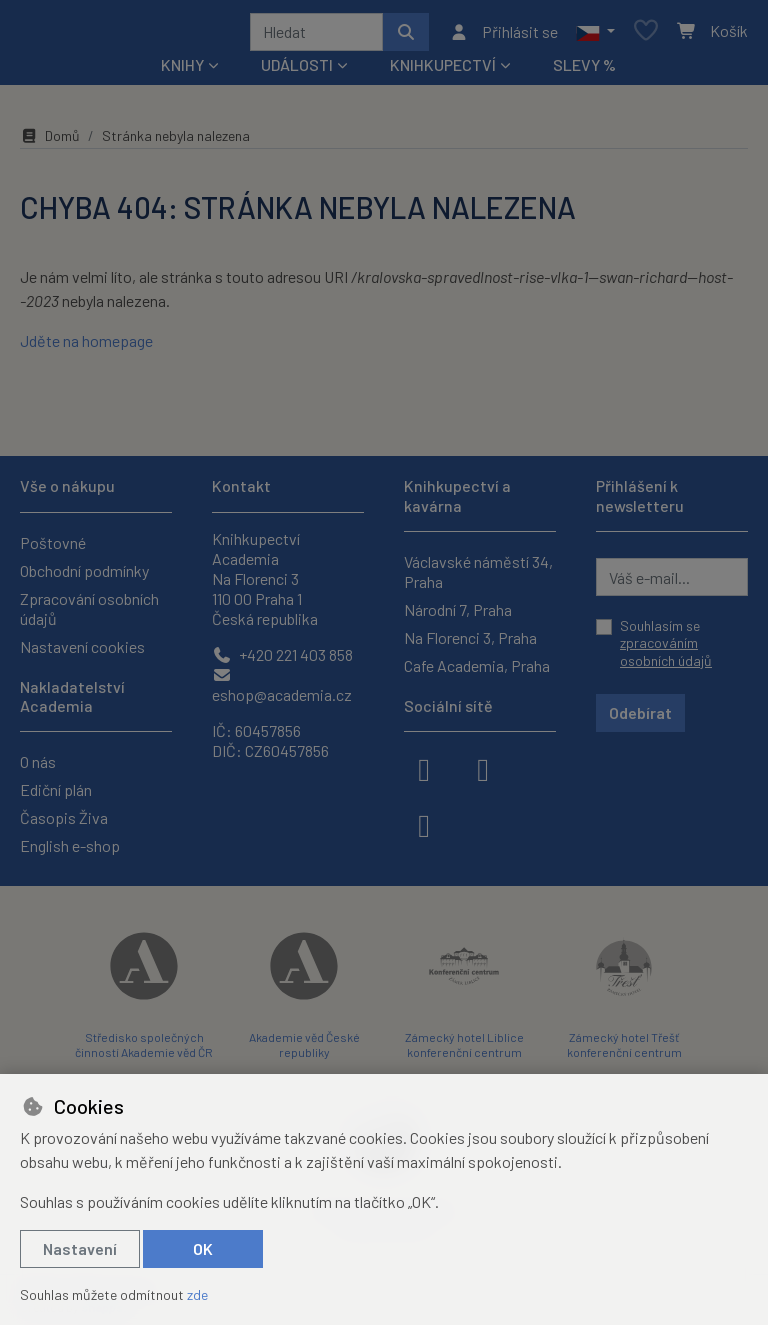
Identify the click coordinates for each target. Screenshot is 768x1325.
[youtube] (424, 824)
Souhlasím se (666, 643)
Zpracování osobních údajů (89, 608)
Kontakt (241, 485)
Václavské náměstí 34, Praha (478, 571)
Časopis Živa (64, 817)
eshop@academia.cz (282, 685)
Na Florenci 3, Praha (470, 637)
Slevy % (584, 71)
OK (203, 1248)
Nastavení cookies (82, 646)
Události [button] (297, 71)
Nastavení (80, 1248)
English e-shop (70, 845)
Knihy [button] (182, 71)
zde (197, 1294)
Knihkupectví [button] (443, 71)
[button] (595, 35)
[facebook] (424, 768)
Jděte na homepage (86, 347)
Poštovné (53, 542)
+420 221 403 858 (282, 654)
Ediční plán (56, 789)
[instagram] (483, 768)
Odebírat (640, 712)
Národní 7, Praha (458, 609)
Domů (50, 142)
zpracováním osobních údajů (666, 651)
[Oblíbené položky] (646, 35)
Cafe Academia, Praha (477, 665)
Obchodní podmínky (84, 570)
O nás (38, 761)
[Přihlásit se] (503, 35)
